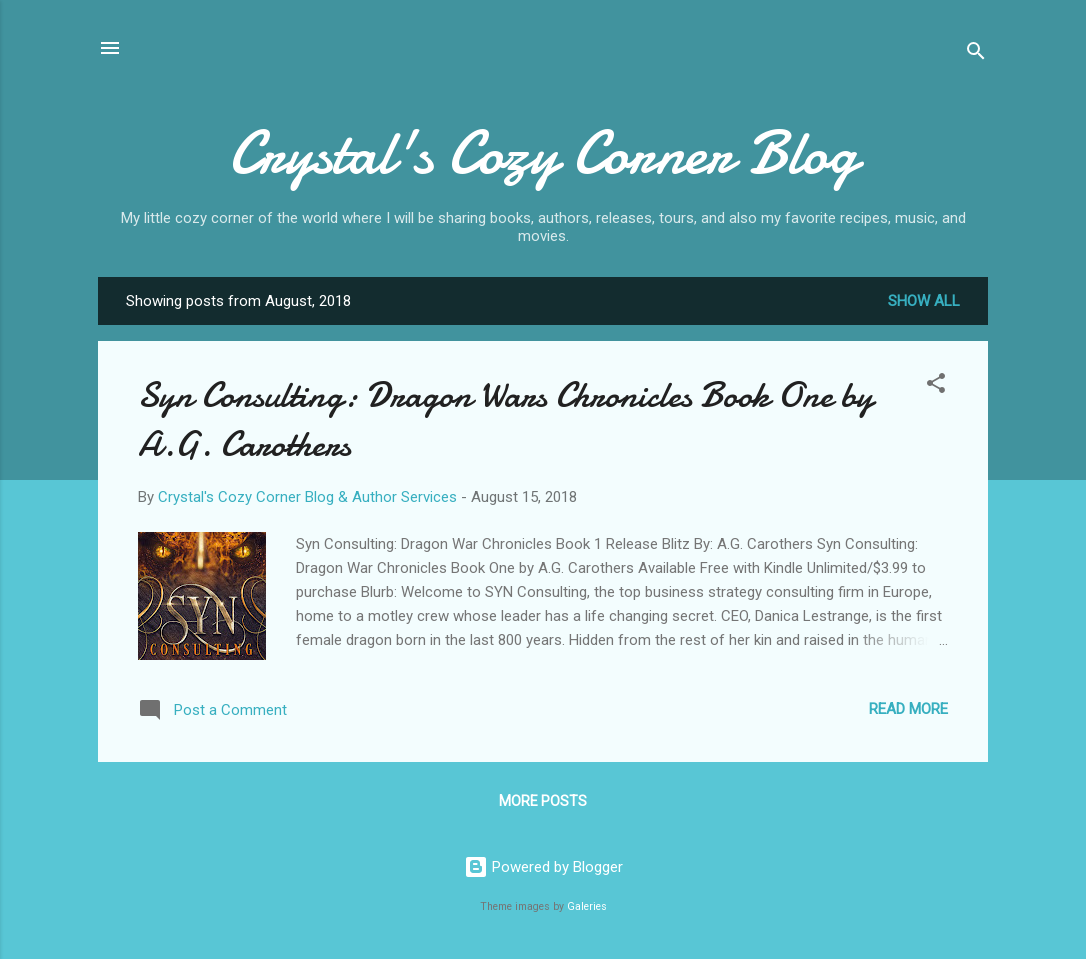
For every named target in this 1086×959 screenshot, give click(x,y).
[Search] (976, 54)
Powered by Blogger (543, 867)
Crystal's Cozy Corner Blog (543, 153)
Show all (924, 301)
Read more (908, 709)
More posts (543, 801)
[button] (936, 386)
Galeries (587, 906)
